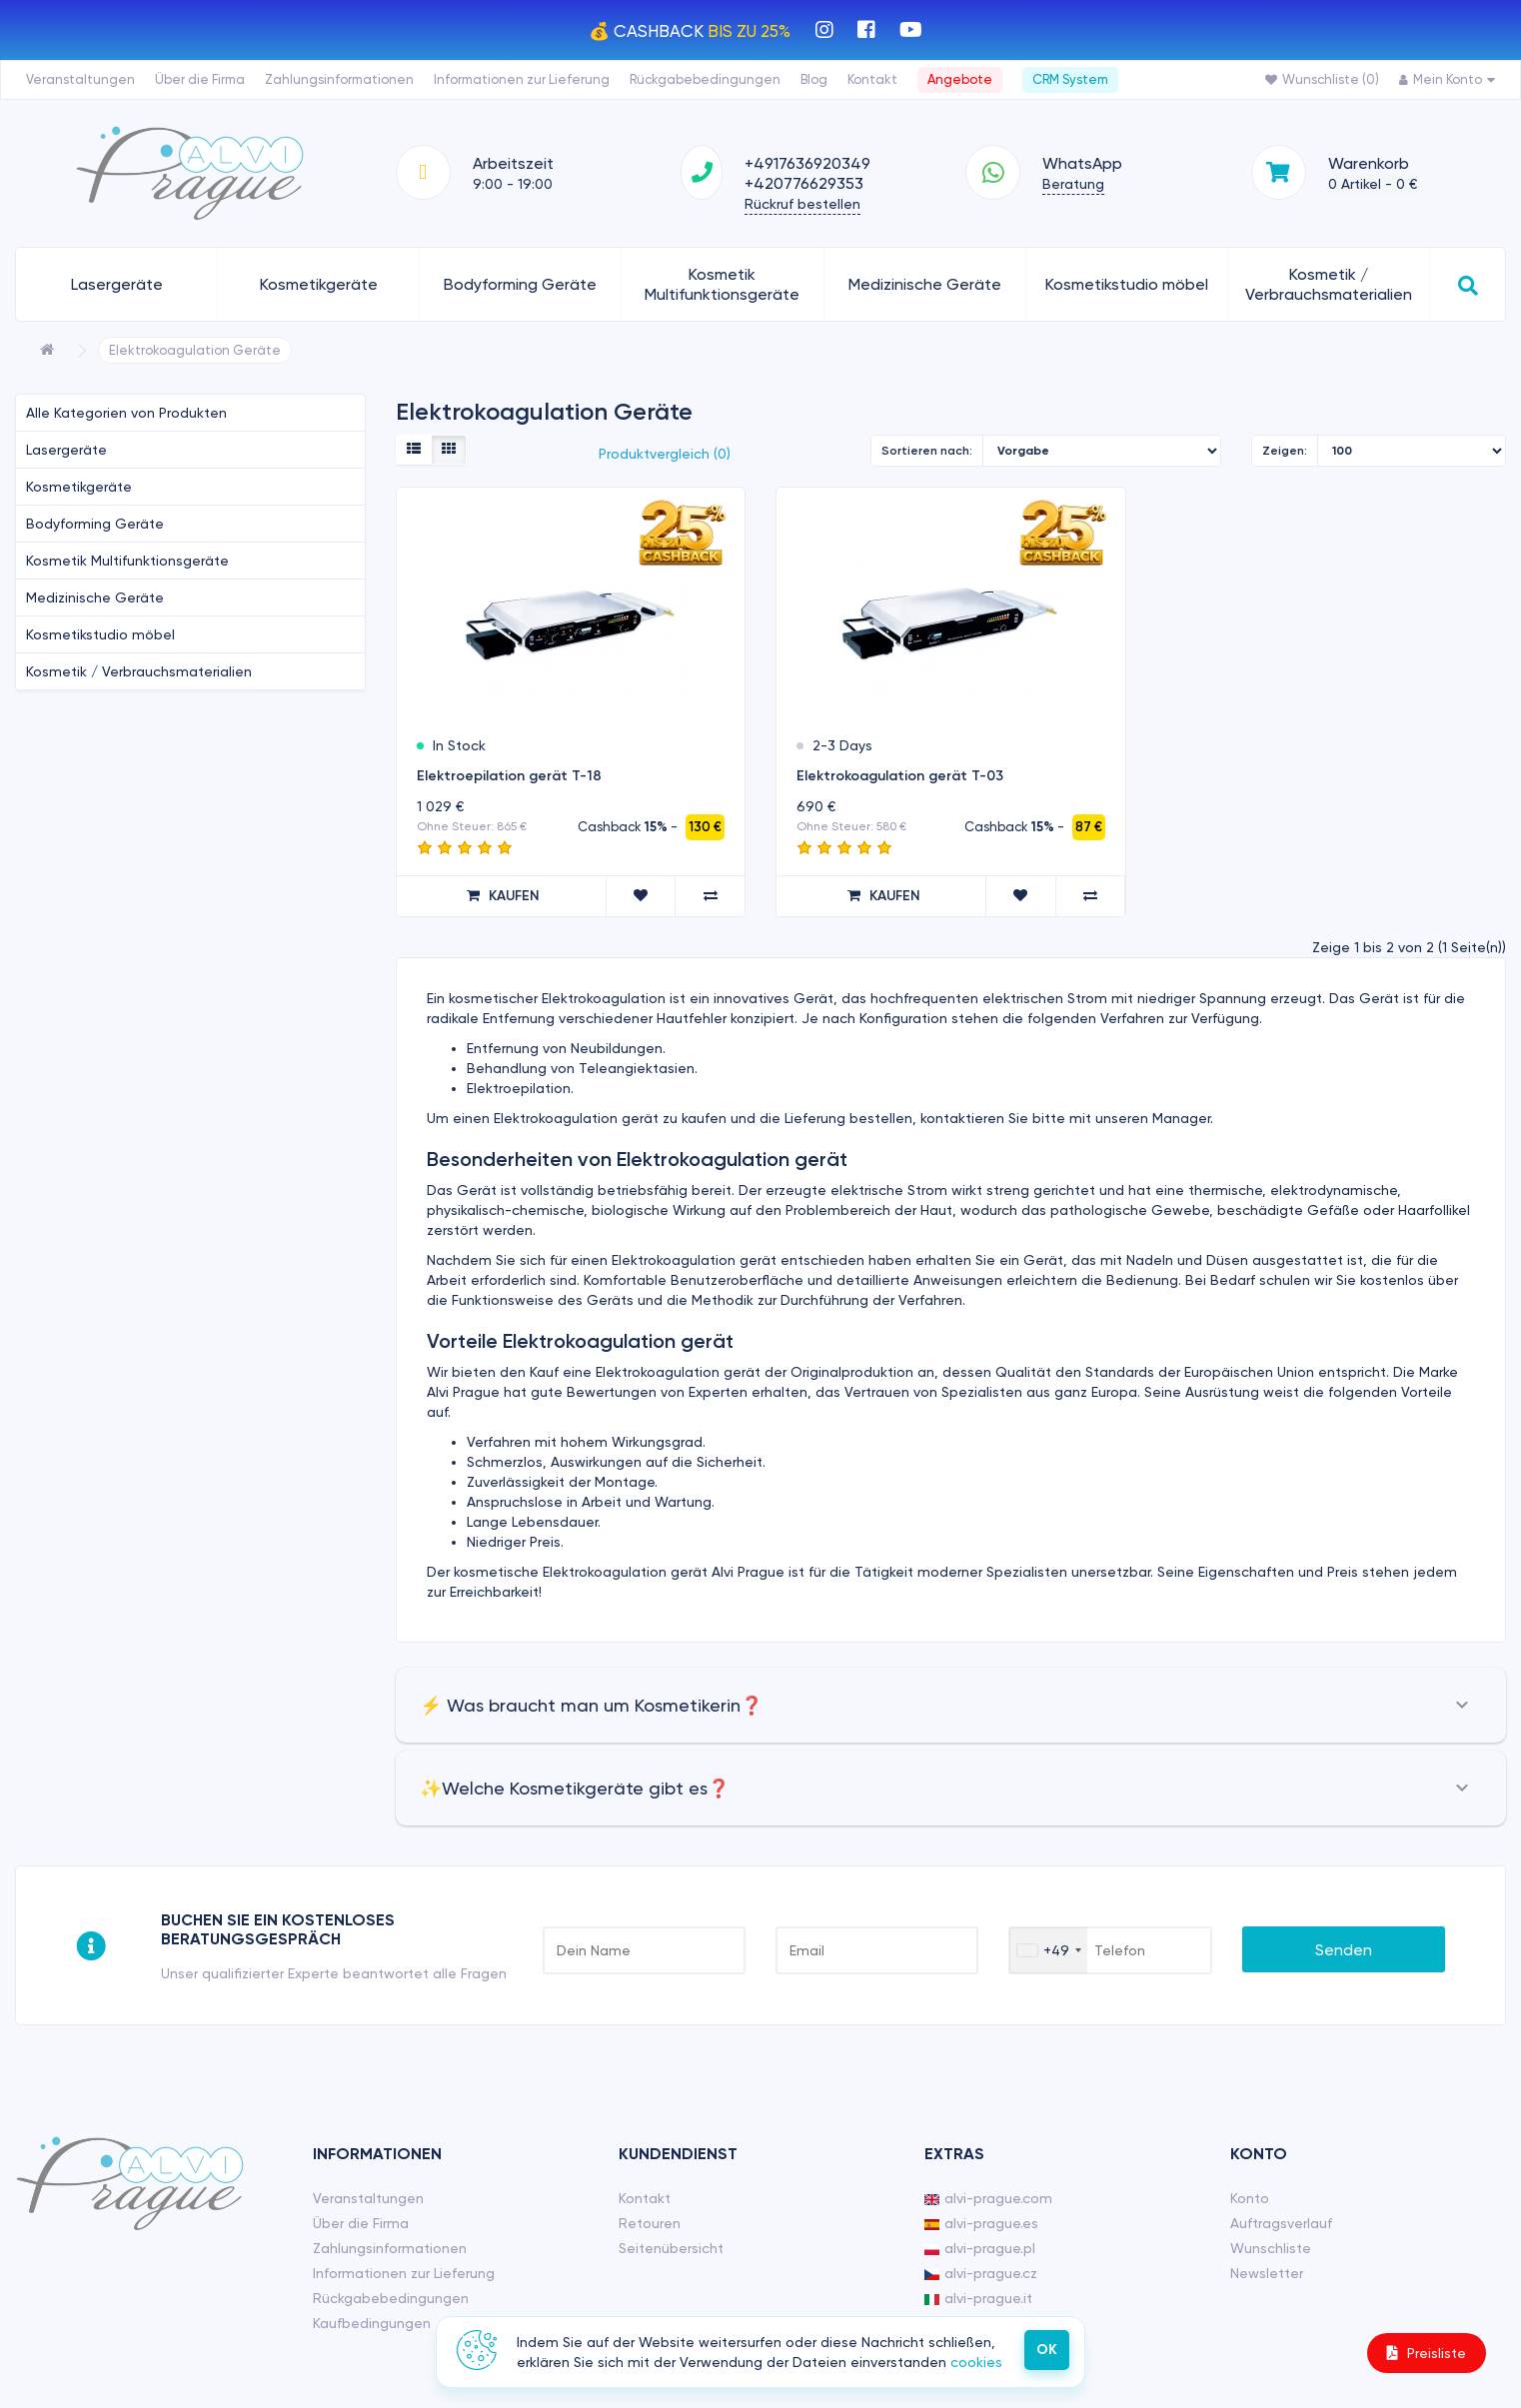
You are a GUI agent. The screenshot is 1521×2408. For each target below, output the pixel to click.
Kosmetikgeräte (319, 284)
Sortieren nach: (926, 451)
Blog (813, 79)
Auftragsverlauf (1281, 2223)
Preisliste (1426, 2353)
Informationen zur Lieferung (522, 79)
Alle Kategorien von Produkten (126, 413)
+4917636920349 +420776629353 (807, 173)
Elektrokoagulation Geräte (195, 350)
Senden (1343, 1949)
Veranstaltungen (80, 79)
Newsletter (1266, 2273)
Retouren (650, 2223)
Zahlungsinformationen (339, 79)
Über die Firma (200, 79)
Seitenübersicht (671, 2248)
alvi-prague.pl (979, 2248)
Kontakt (872, 79)
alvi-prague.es (981, 2223)
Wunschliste (1270, 2248)
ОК (1046, 2349)
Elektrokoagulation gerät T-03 (899, 775)
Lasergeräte (117, 284)
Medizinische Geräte (924, 284)
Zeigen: (1284, 451)
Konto (1249, 2198)
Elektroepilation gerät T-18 (509, 775)
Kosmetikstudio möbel (1126, 284)
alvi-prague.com (988, 2198)
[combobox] (1048, 1950)
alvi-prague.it (978, 2298)
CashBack (702, 31)
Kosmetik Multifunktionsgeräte (722, 284)
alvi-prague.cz (980, 2273)
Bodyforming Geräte (520, 284)
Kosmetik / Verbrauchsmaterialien (1328, 284)
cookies (976, 2362)
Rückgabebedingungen (705, 79)
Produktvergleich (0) (665, 454)
